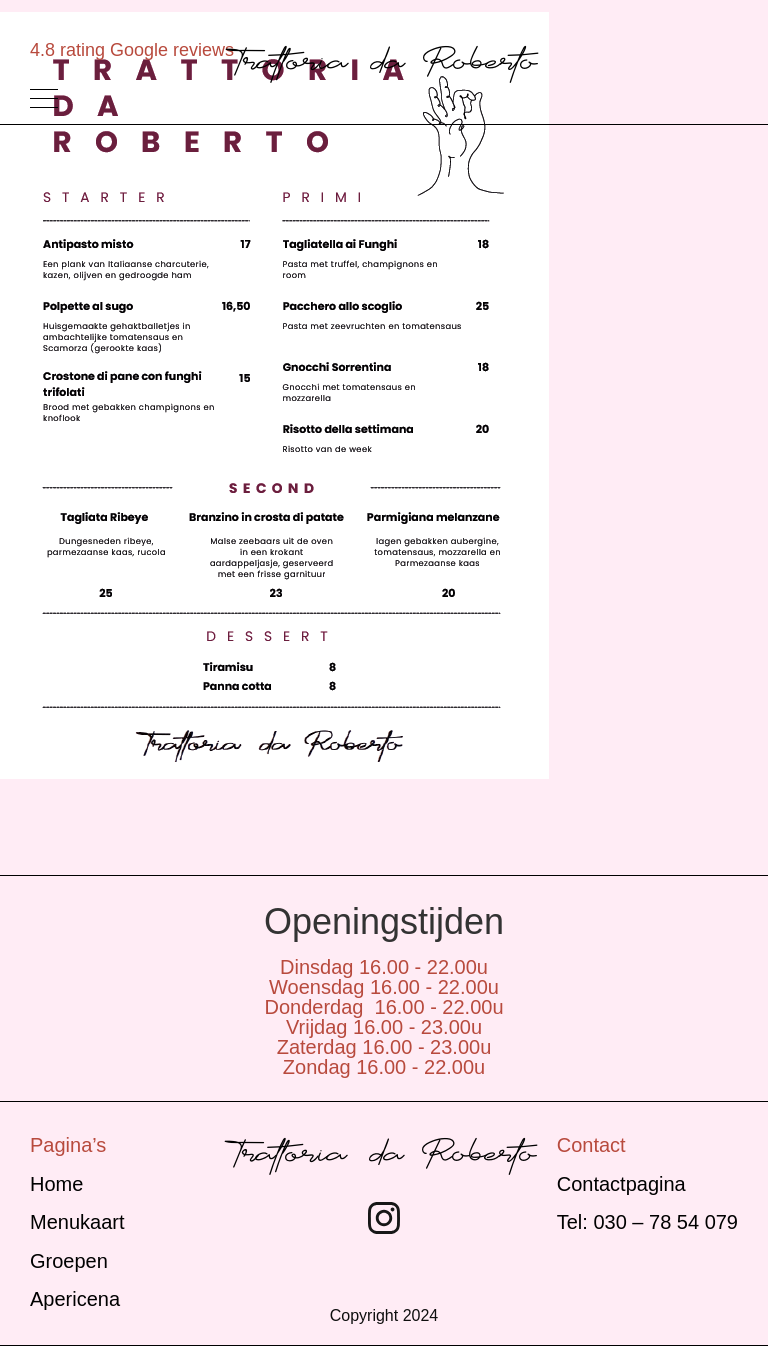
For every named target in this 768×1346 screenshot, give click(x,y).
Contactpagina (621, 1184)
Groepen (69, 1261)
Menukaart (77, 1222)
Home (56, 1184)
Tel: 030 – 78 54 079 (647, 1222)
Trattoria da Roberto (384, 64)
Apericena (75, 1299)
